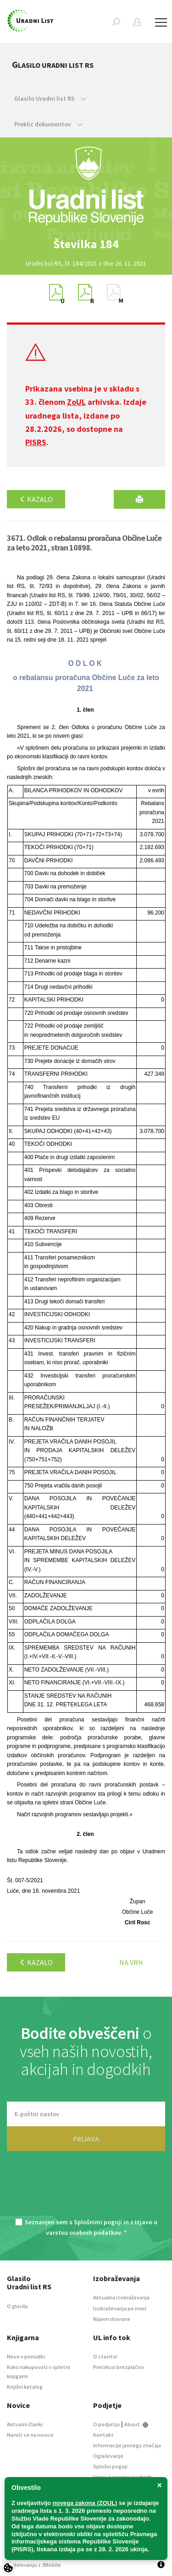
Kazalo (36, 499)
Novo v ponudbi (26, 2356)
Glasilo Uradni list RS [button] (50, 98)
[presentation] (86, 2190)
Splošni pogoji (110, 2466)
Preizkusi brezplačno (118, 2367)
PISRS (35, 442)
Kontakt (103, 2434)
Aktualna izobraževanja (121, 2297)
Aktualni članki (25, 2424)
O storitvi (105, 2356)
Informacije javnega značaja (127, 2445)
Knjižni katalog (25, 2386)
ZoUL (76, 402)
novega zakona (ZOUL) (85, 2503)
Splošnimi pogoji (98, 2222)
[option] (86, 244)
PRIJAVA (86, 2138)
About (136, 2424)
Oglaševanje (108, 2455)
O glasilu (17, 2306)
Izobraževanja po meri (119, 2308)
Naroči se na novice (30, 2434)
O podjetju (106, 2424)
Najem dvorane (111, 2318)
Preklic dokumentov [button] (48, 124)
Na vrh (131, 1962)
